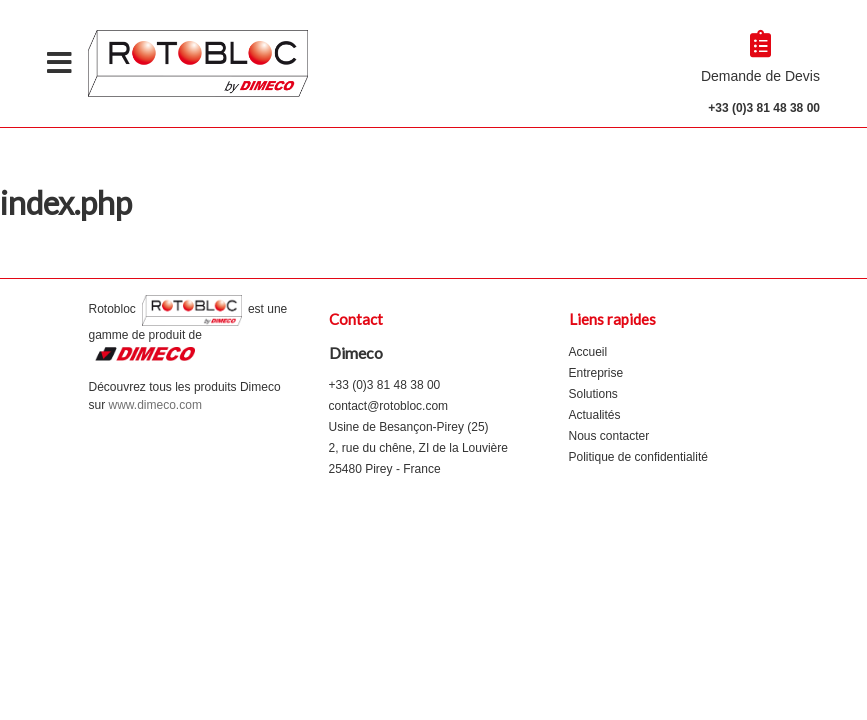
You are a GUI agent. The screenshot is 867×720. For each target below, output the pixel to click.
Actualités (595, 415)
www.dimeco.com (155, 405)
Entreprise (596, 373)
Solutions (593, 394)
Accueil (588, 352)
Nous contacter (609, 436)
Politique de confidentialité (638, 457)
